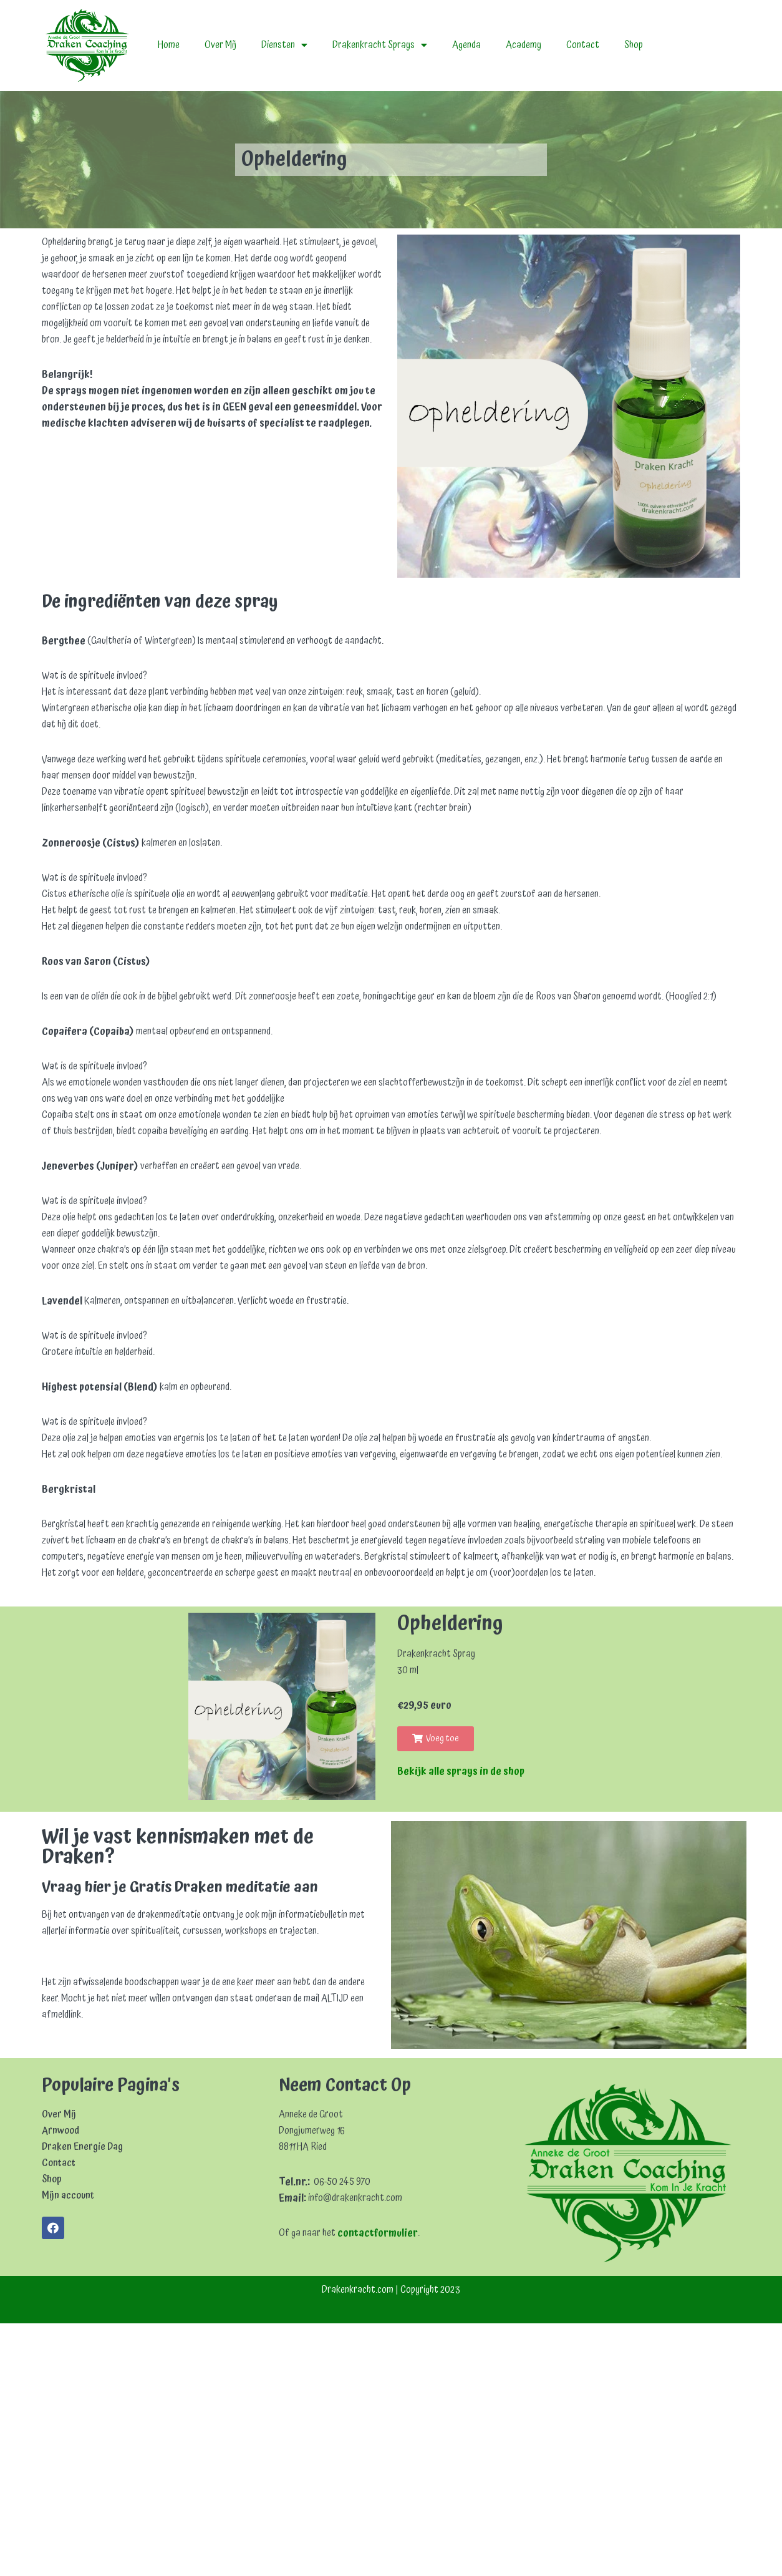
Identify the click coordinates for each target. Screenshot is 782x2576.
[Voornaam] (129, 2048)
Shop (638, 45)
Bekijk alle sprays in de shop (461, 1802)
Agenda (469, 45)
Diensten (285, 45)
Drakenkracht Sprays (381, 45)
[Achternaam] (129, 2075)
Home (169, 45)
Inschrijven (129, 2108)
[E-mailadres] (129, 2022)
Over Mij (221, 45)
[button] (435, 1769)
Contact (587, 45)
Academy (527, 45)
